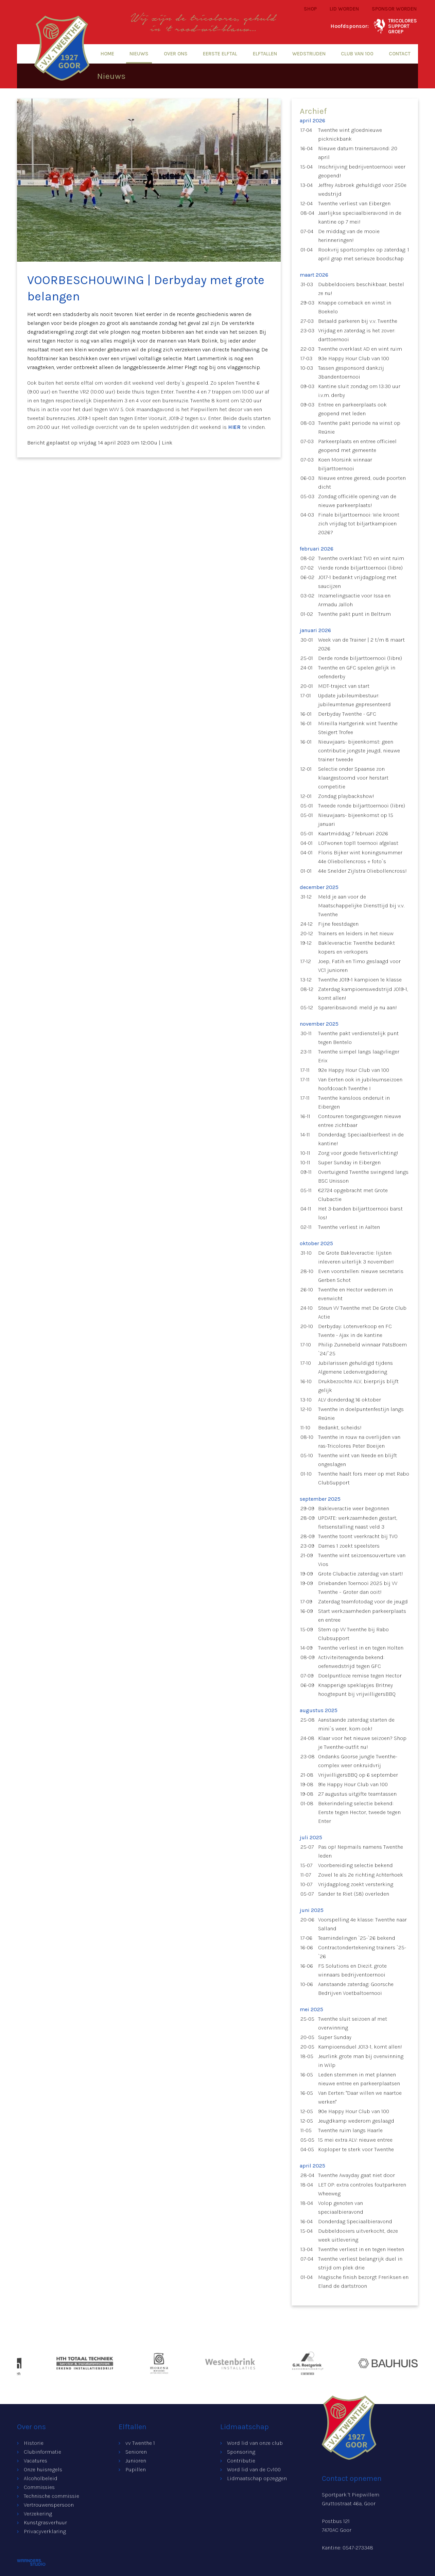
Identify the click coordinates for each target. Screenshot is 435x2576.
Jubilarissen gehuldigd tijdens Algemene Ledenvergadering (355, 1367)
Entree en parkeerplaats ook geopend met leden (352, 409)
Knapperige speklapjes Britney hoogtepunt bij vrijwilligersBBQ (357, 1689)
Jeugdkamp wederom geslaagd (356, 2121)
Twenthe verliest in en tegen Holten (360, 1647)
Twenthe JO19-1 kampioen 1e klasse (360, 979)
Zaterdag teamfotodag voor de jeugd (363, 1601)
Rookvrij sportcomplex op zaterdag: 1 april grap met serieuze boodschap (363, 254)
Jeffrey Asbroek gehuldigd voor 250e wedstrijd (362, 189)
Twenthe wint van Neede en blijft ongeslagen (357, 1459)
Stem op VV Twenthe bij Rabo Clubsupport (353, 1633)
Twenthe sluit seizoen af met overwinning (352, 2023)
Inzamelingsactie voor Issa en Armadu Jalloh (354, 600)
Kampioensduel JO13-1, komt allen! (360, 2046)
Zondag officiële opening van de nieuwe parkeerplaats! (357, 500)
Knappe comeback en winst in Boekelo (354, 307)
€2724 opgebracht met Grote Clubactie (353, 1194)
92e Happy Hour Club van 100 (353, 1070)
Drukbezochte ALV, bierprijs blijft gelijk (358, 1385)
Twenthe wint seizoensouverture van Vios (361, 1559)
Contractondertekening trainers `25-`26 (362, 1952)
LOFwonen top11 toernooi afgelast (358, 843)
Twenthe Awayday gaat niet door (356, 2175)
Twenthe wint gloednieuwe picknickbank (350, 134)
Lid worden (344, 9)
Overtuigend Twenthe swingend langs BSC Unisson (363, 1176)
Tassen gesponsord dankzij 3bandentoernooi (351, 372)
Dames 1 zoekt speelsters (349, 1546)
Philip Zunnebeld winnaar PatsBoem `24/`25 (362, 1349)
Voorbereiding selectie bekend (355, 1865)
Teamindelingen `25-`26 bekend (356, 1938)
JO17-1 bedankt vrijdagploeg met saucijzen (357, 581)
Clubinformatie (42, 2452)
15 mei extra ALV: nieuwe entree (355, 2140)
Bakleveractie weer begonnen (353, 1508)
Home (107, 54)
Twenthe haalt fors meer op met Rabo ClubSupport (363, 1478)
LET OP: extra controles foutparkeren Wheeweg (362, 2189)
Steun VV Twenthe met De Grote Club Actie (362, 1312)
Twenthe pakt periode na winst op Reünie (359, 427)
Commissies (39, 2487)
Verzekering (38, 2513)
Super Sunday (334, 2037)
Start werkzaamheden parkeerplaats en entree (362, 1615)
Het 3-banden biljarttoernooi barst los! (360, 1213)
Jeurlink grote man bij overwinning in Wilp (360, 2060)
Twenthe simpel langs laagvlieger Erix (358, 1056)
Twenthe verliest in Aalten (349, 1227)
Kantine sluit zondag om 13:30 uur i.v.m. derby (359, 390)
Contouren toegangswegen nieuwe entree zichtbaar (359, 1120)
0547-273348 (358, 2547)
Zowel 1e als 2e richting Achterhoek (360, 1875)
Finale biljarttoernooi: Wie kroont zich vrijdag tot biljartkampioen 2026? (358, 523)
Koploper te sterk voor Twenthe (356, 2149)
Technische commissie (51, 2496)
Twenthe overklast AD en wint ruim (360, 349)
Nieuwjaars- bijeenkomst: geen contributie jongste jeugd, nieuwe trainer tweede (359, 750)
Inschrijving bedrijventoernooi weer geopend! (361, 171)
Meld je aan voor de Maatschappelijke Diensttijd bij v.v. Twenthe (361, 905)
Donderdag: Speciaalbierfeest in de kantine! (361, 1139)
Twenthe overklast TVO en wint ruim (361, 558)
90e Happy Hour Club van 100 (353, 2111)
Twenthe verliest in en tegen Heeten (361, 2249)
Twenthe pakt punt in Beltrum (354, 614)
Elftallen (265, 54)
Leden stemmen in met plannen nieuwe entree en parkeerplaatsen (359, 2079)
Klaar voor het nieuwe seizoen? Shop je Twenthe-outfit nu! (362, 1742)
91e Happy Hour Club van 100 (353, 1784)
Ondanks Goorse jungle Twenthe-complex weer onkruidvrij (357, 1761)
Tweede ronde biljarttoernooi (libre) (361, 805)
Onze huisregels (43, 2469)
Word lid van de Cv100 (254, 2469)
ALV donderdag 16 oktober (349, 1399)
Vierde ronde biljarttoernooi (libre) (360, 567)
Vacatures (35, 2460)
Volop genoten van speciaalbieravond (340, 2207)
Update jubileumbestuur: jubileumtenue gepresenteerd (354, 700)
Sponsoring (241, 2452)
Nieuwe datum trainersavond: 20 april (357, 152)
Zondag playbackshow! (346, 796)
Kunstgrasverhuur (45, 2522)
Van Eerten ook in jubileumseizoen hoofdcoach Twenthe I (360, 1084)
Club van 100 (357, 54)
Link (167, 442)
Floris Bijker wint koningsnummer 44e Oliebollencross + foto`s (360, 857)
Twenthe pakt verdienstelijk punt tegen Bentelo (358, 1037)
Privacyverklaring (45, 2531)
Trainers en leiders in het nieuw (356, 933)
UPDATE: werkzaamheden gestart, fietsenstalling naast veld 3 (357, 1522)
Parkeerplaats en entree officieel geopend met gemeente (357, 445)
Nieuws (139, 54)
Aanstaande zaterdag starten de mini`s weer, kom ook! (356, 1724)
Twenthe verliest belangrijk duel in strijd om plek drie (360, 2263)
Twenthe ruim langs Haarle (350, 2130)
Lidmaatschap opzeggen (257, 2478)
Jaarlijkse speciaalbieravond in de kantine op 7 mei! (359, 217)
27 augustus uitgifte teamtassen (357, 1794)
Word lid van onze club (255, 2443)
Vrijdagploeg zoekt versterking (355, 1884)
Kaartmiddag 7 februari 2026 (353, 833)
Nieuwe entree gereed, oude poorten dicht (362, 482)
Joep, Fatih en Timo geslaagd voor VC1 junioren (359, 965)
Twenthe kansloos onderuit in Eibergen (354, 1102)
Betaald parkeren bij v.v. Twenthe (357, 321)
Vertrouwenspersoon (49, 2505)
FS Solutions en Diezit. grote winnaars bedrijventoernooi (352, 1970)
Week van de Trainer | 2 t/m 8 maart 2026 (361, 644)
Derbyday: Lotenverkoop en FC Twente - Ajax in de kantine (355, 1330)
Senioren (136, 2452)
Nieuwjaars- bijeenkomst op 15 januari (355, 819)
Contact (400, 54)
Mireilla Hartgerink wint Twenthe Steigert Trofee (358, 727)
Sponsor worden (394, 9)
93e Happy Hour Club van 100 (353, 358)
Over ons (176, 54)
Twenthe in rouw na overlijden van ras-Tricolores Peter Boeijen (359, 1441)
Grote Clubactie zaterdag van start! (360, 1573)
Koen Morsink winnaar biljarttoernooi (345, 464)
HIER (234, 427)
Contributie (241, 2460)
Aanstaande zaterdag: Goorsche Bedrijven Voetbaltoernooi (356, 1988)
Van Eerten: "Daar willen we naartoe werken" (360, 2097)
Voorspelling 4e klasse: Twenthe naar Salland (362, 1924)
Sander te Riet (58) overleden (353, 1894)
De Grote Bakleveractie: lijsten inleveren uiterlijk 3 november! (356, 1257)
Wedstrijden (309, 54)
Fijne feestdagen (338, 924)
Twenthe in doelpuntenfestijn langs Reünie (361, 1413)
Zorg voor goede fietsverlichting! (358, 1153)
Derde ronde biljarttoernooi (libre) (360, 658)
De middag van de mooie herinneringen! (349, 235)
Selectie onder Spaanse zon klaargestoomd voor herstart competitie (353, 778)
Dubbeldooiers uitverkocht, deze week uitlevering (358, 2235)
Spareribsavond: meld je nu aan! (357, 1007)
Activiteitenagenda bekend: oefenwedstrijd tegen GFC (351, 1661)
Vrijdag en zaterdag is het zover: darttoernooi (356, 335)
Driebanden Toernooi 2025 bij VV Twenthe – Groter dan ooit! (357, 1587)
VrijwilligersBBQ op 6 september (358, 1775)
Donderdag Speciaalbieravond (355, 2221)
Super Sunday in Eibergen (349, 1162)
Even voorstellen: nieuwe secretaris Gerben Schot (360, 1275)
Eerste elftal (220, 54)
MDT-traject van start (343, 686)
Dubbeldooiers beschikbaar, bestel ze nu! (361, 288)
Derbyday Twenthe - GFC (347, 714)
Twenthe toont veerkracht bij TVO (358, 1536)
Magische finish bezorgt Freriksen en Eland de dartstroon (363, 2281)
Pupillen (135, 2469)
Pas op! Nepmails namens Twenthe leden (360, 1851)
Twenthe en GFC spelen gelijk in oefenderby (356, 672)
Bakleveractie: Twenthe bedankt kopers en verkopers (356, 947)
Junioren (135, 2460)
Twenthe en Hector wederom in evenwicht (355, 1294)
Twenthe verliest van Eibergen (354, 203)
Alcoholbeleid (40, 2478)
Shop (310, 9)
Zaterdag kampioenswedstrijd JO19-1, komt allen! (363, 993)
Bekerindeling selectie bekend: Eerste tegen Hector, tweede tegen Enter (359, 1812)
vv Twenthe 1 (140, 2443)
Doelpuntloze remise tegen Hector (360, 1675)
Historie (34, 2443)
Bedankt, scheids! (340, 1427)
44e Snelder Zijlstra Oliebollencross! (362, 871)
